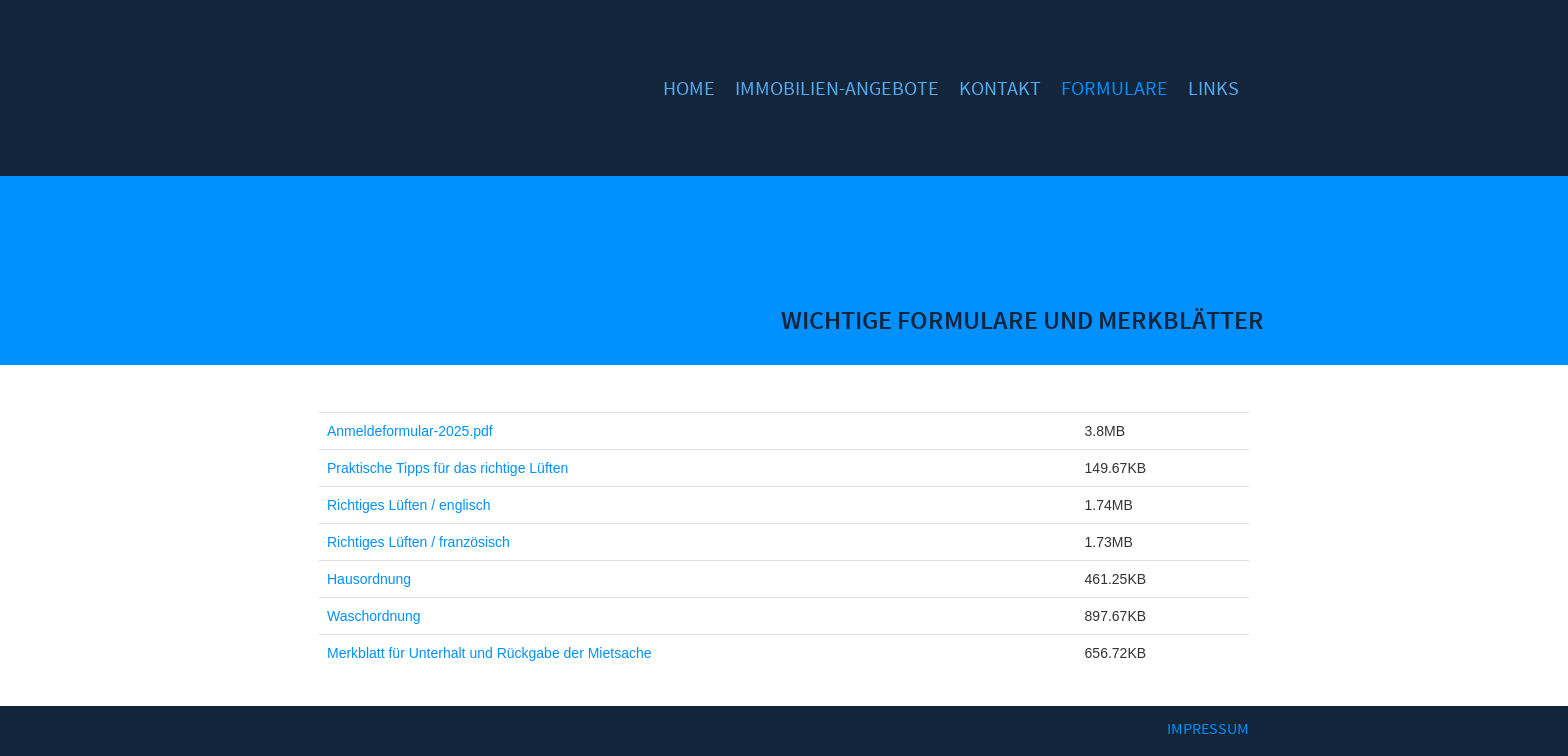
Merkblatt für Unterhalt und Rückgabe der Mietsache (489, 653)
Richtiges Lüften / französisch (418, 542)
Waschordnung (374, 616)
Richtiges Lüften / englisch (408, 505)
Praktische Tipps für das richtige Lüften (447, 468)
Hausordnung (369, 579)
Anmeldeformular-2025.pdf (410, 431)
